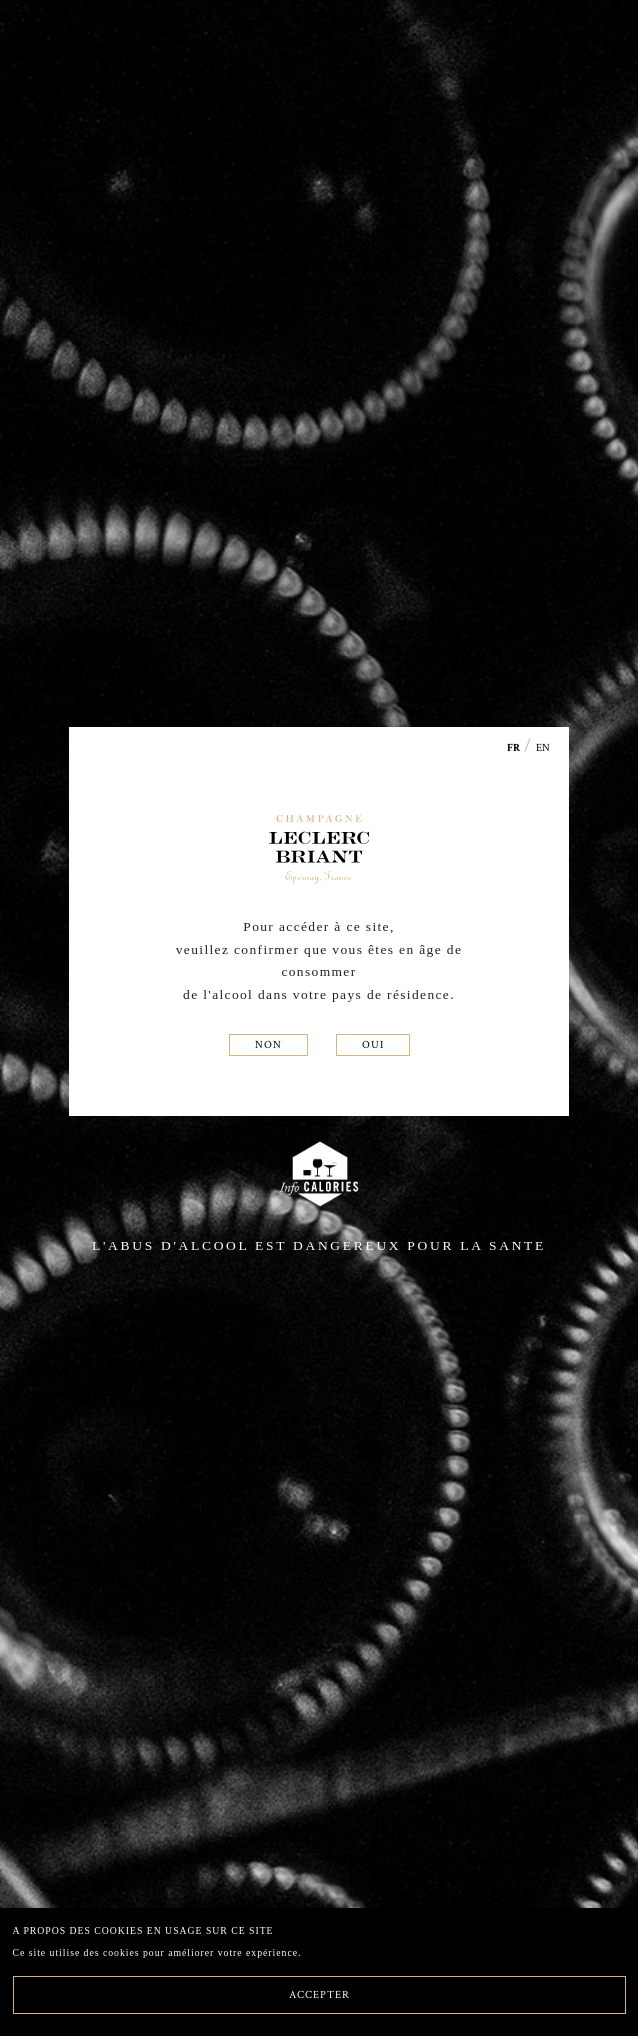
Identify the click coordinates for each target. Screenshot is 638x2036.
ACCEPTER (319, 1994)
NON (268, 1044)
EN (543, 747)
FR (514, 748)
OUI (373, 1044)
